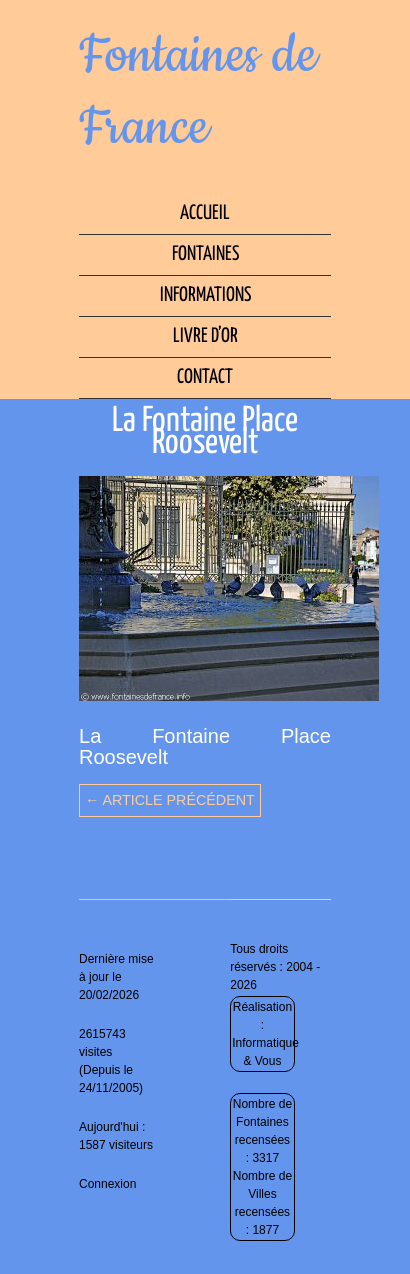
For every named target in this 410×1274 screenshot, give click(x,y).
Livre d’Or (205, 336)
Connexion (107, 1184)
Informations (205, 295)
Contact (205, 377)
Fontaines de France (198, 92)
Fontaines (205, 254)
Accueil (205, 213)
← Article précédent (170, 800)
